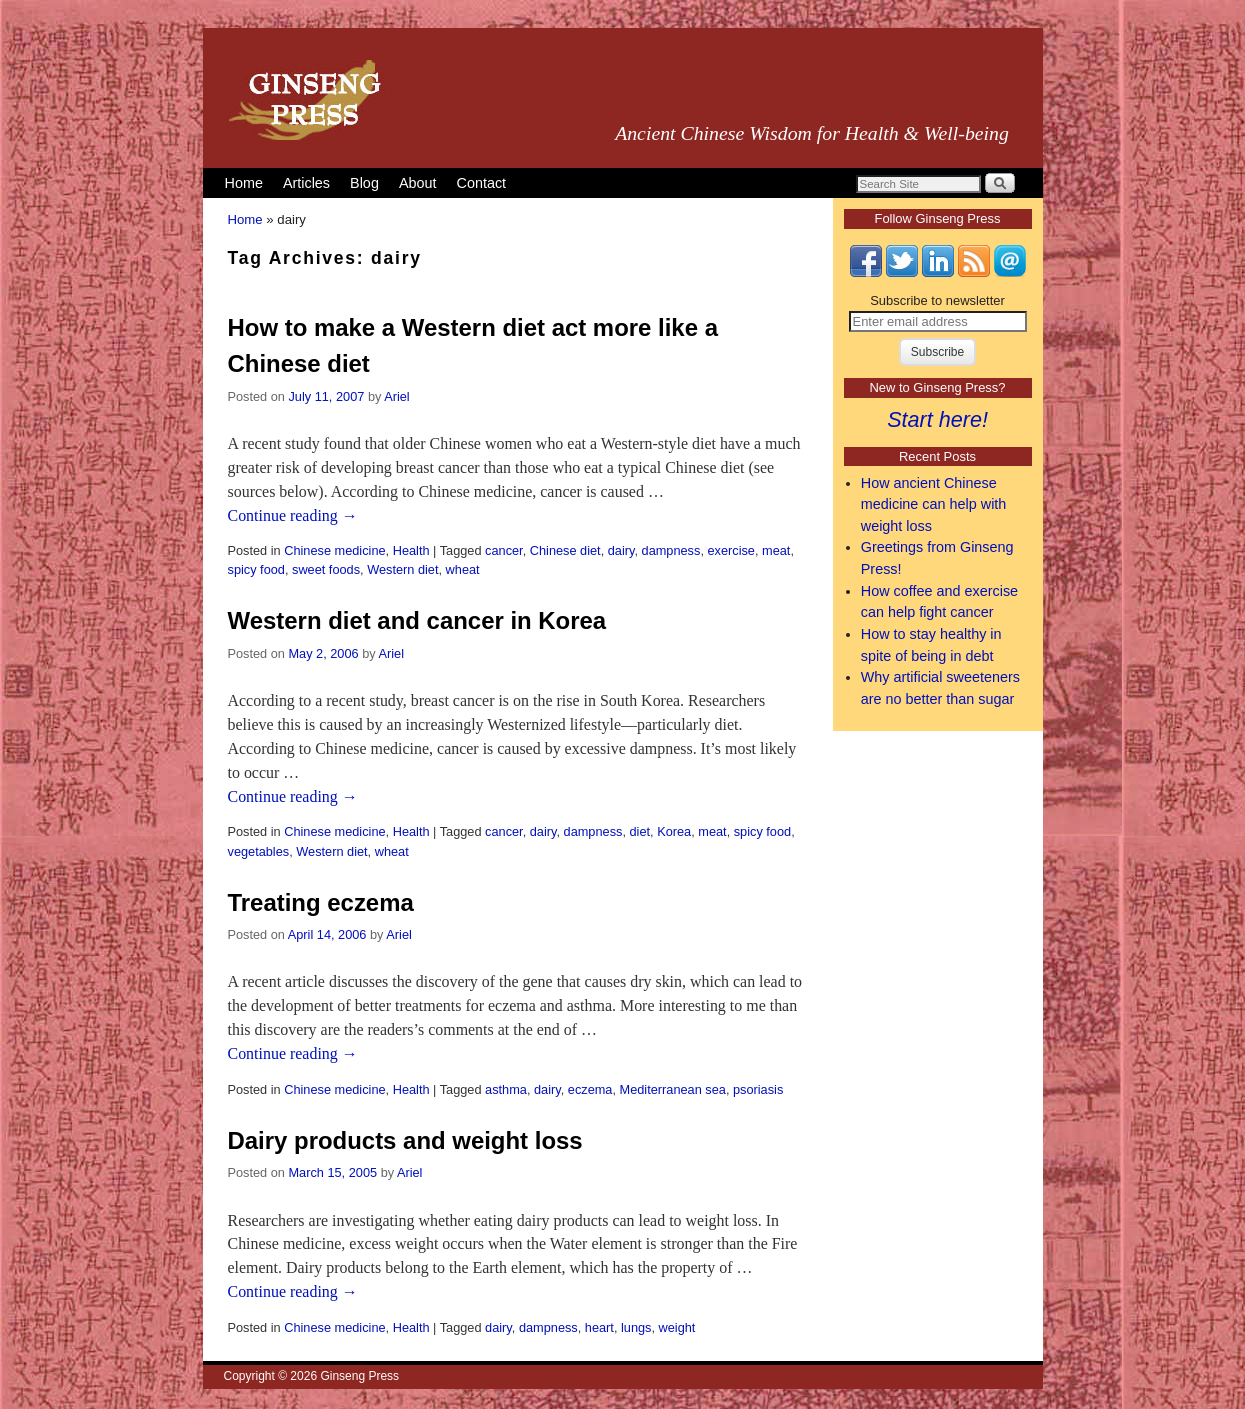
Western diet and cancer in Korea (417, 620)
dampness (671, 550)
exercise (730, 550)
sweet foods (326, 569)
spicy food (256, 569)
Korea (674, 831)
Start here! (937, 419)
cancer (504, 550)
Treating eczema (321, 902)
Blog (364, 183)
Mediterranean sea (673, 1089)
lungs (636, 1327)
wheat (463, 569)
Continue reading (293, 515)
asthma (506, 1089)
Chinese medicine (334, 550)
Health (411, 550)
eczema (590, 1089)
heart (599, 1327)
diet (639, 831)
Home (244, 183)
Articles (306, 183)
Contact (482, 183)
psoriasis (758, 1089)
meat (776, 550)
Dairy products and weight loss (405, 1140)
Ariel (397, 396)
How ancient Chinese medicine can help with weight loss (934, 504)
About (418, 183)
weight (677, 1327)
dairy (621, 550)
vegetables (259, 851)
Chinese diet (565, 550)
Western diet (402, 569)
